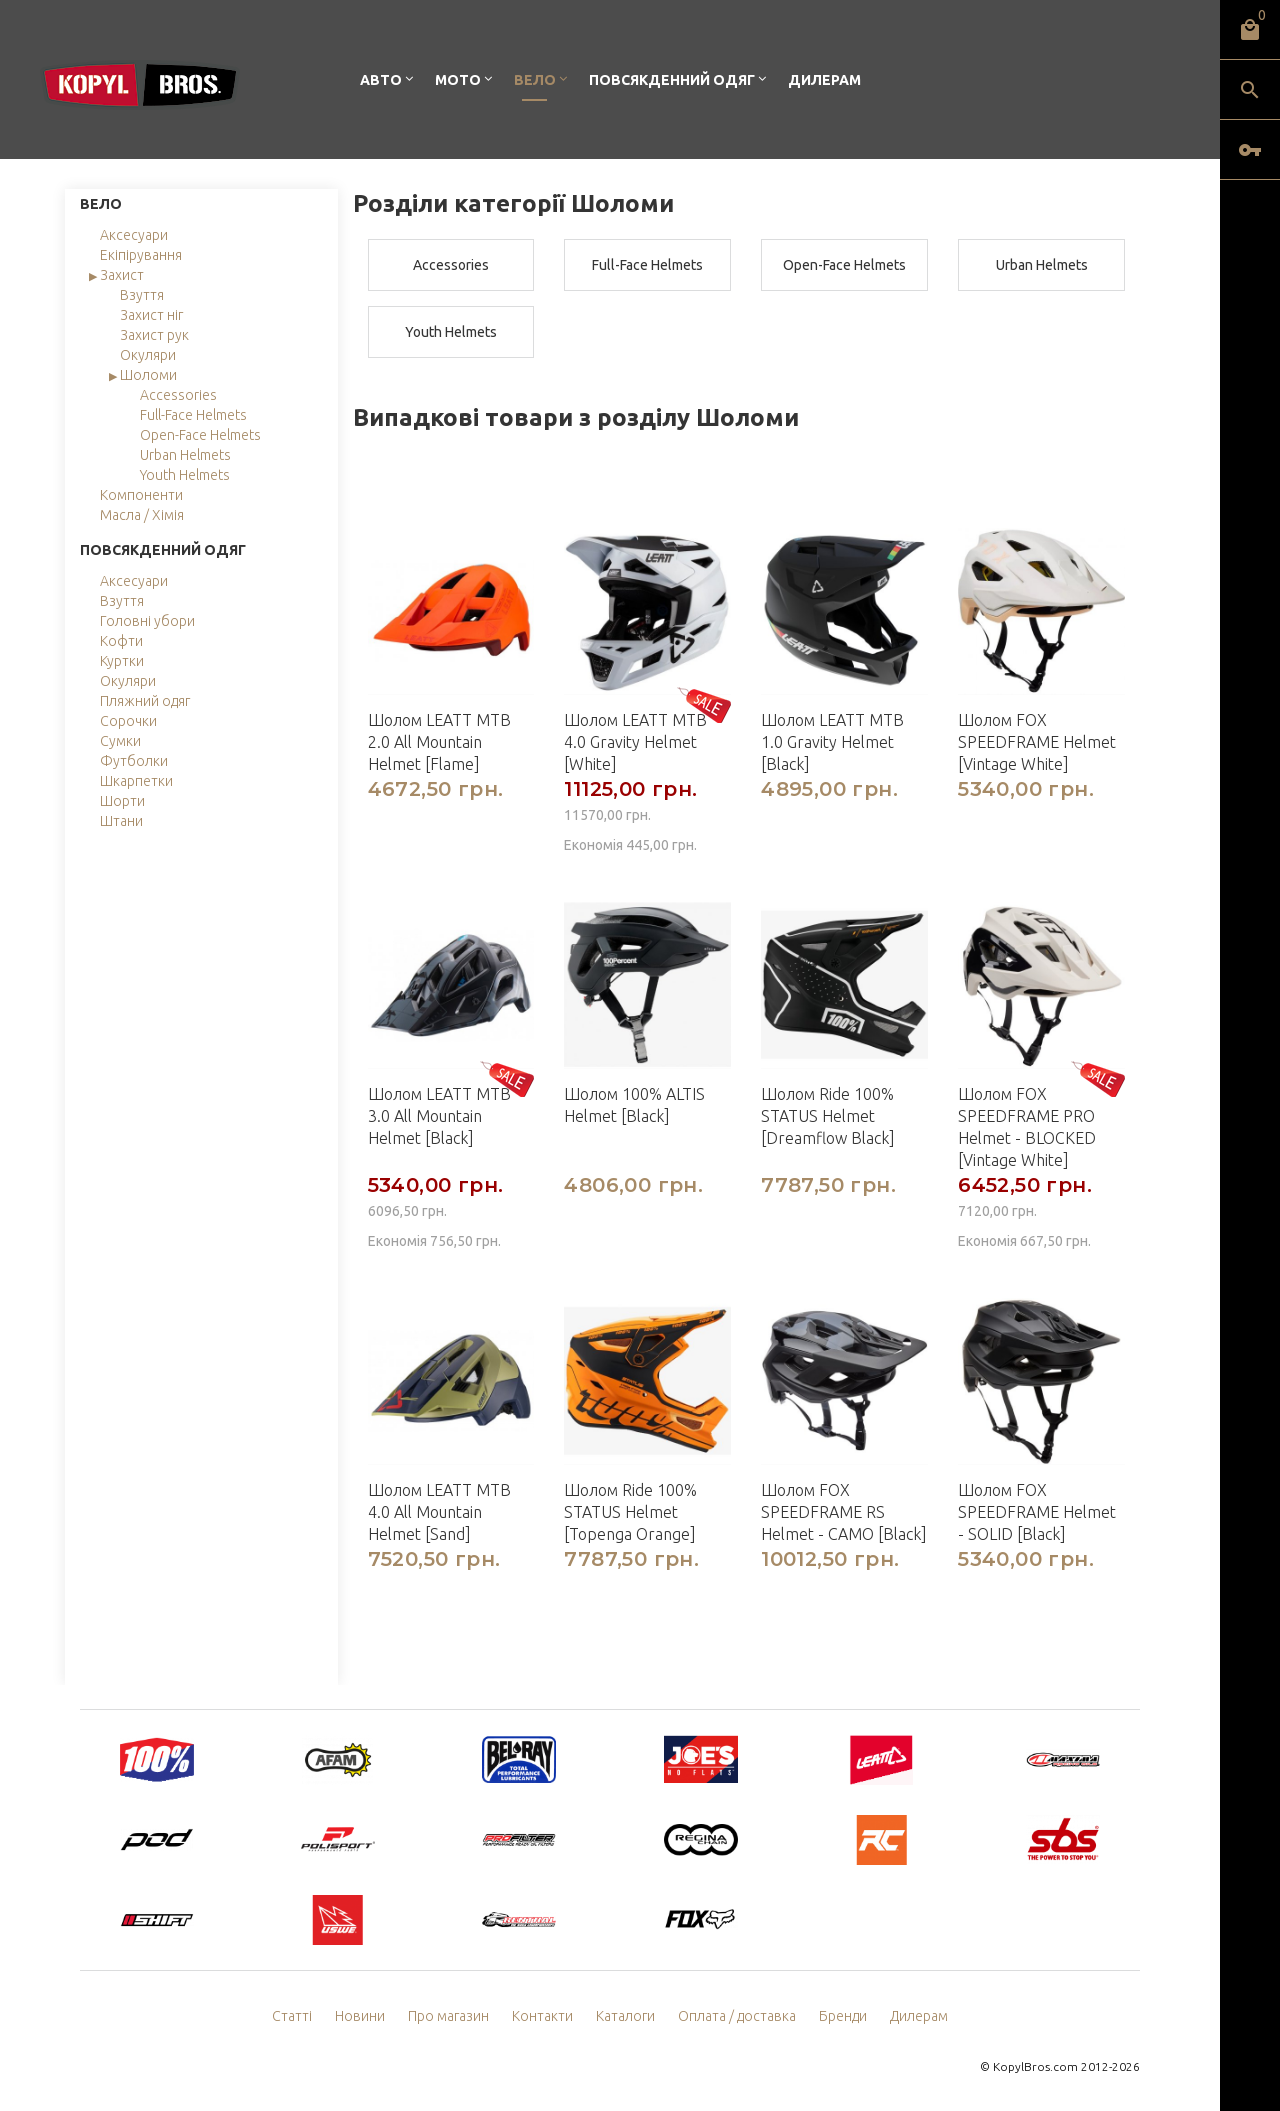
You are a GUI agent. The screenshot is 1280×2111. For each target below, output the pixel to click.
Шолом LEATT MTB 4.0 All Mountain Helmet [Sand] (439, 1512)
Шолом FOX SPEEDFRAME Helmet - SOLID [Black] (1037, 1512)
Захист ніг (151, 315)
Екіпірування (141, 255)
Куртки (122, 661)
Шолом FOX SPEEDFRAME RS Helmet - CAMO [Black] (844, 1512)
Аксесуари (134, 235)
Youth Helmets (185, 475)
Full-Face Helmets (193, 415)
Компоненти (141, 495)
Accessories (178, 395)
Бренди (843, 2016)
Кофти (121, 641)
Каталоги (625, 2016)
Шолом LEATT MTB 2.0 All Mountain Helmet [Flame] (439, 742)
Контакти (542, 2016)
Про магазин (448, 2016)
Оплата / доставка (737, 2016)
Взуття (142, 295)
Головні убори (147, 621)
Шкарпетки (136, 781)
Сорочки (128, 721)
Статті (292, 2016)
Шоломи (148, 375)
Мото (458, 80)
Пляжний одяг (145, 701)
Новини (360, 2016)
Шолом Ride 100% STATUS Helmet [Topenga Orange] (630, 1512)
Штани (121, 821)
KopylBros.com (1035, 2066)
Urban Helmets (185, 455)
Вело (535, 80)
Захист (122, 275)
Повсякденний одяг (672, 80)
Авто (381, 80)
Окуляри (148, 355)
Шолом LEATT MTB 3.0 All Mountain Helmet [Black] (439, 1116)
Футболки (134, 761)
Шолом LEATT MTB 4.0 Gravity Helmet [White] (635, 742)
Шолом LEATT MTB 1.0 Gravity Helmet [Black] (832, 742)
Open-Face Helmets (200, 435)
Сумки (120, 741)
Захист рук (154, 335)
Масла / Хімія (142, 515)
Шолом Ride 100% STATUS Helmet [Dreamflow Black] (828, 1116)
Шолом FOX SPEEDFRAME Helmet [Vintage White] (1037, 742)
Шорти (122, 801)
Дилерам (824, 80)
